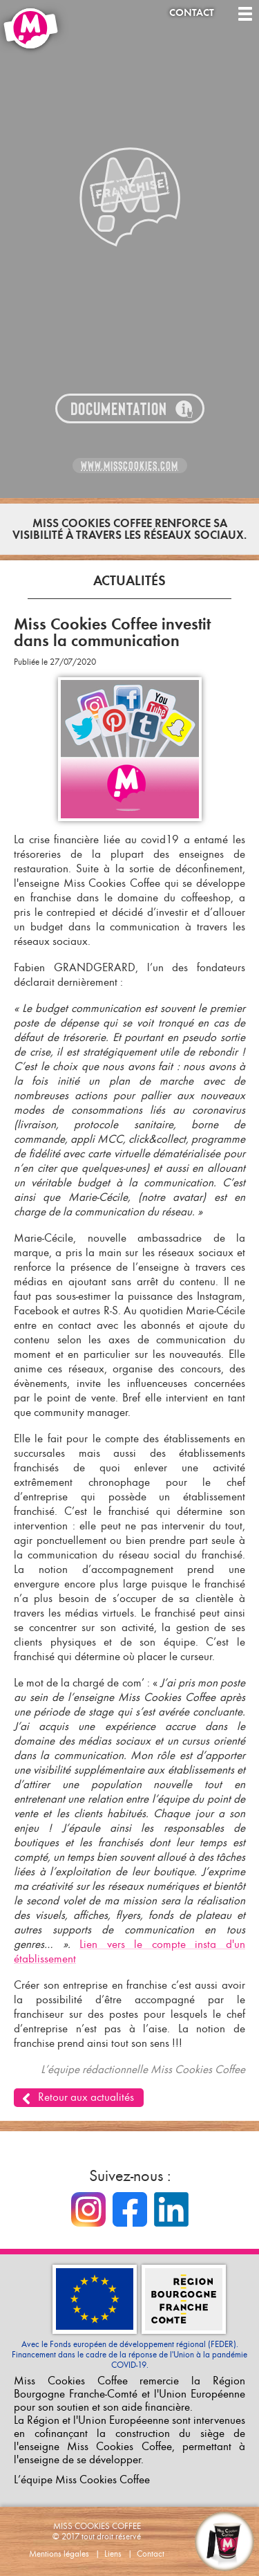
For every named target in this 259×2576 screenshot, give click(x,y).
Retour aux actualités (86, 2097)
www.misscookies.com (129, 465)
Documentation (118, 409)
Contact (191, 13)
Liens (113, 2553)
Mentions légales (59, 2553)
